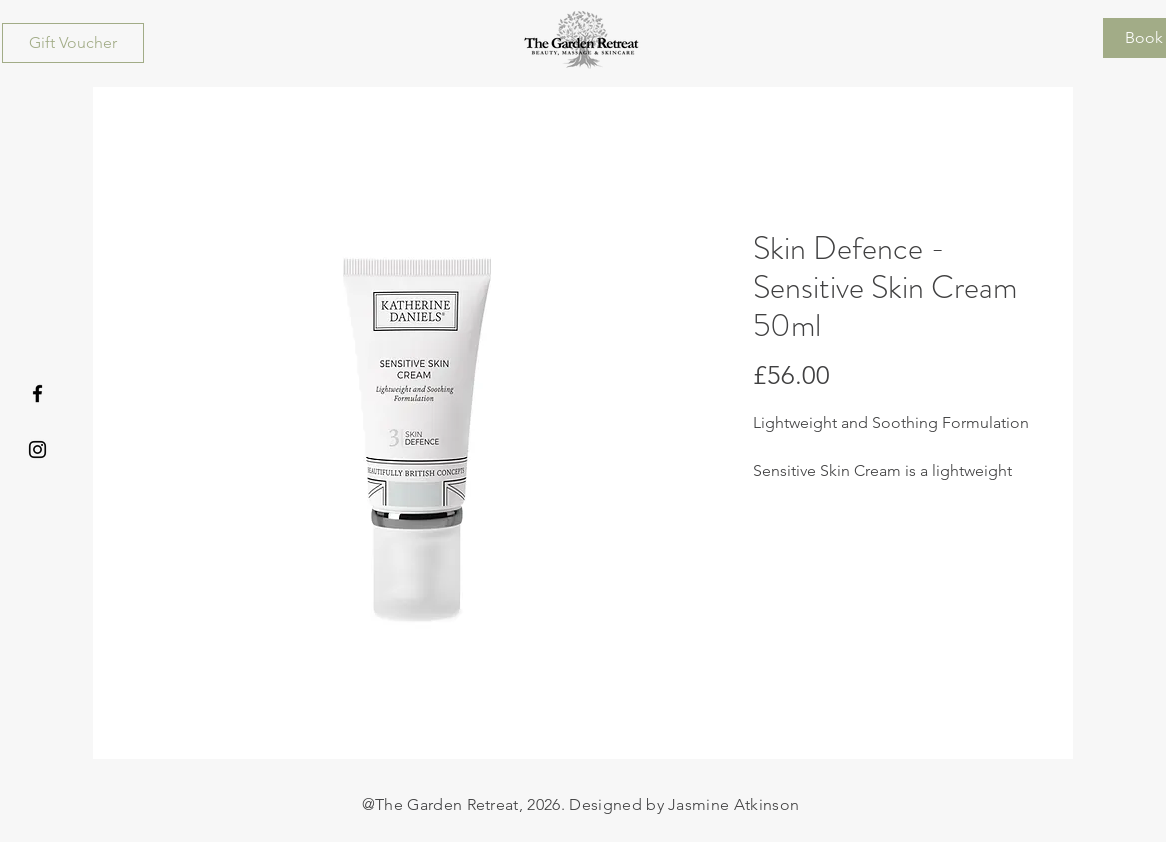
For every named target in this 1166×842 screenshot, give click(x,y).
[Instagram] (37, 449)
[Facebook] (37, 393)
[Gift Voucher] (73, 43)
